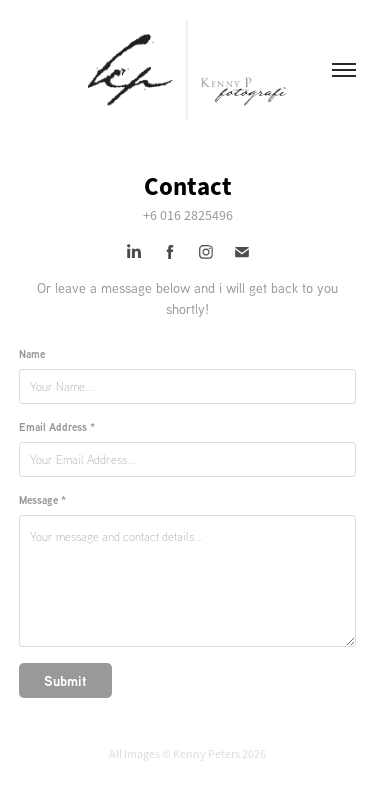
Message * (42, 500)
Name (32, 354)
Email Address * (57, 427)
